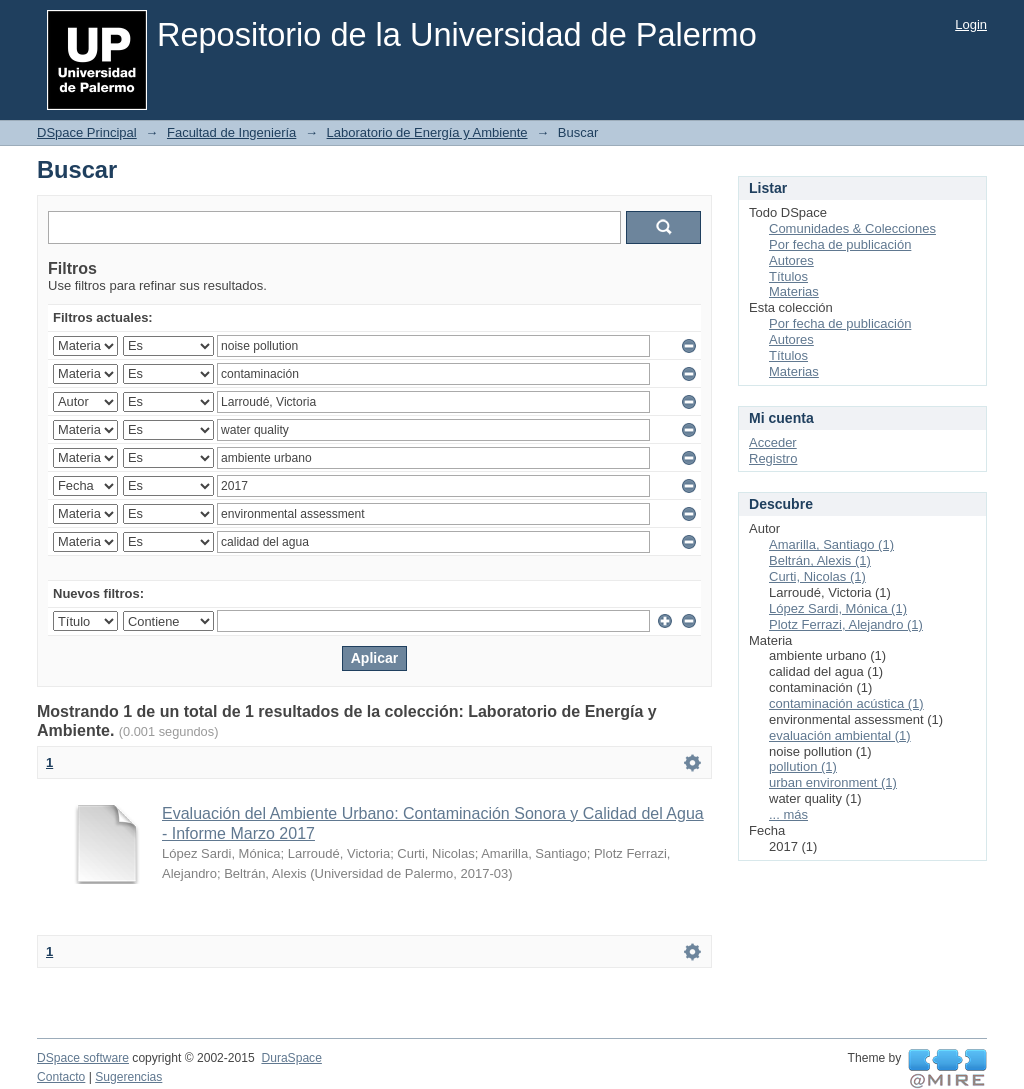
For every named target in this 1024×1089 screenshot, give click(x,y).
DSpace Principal (87, 132)
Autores (791, 260)
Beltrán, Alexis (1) (820, 560)
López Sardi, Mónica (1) (838, 608)
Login (971, 24)
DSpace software (83, 1058)
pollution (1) (803, 766)
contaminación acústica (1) (846, 703)
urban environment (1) (833, 782)
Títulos (788, 276)
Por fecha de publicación (840, 244)
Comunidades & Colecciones (852, 228)
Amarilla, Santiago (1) (831, 544)
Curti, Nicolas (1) (817, 576)
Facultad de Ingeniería (231, 132)
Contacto (61, 1077)
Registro (773, 458)
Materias (794, 291)
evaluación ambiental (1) (840, 735)
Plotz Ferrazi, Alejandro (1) (846, 624)
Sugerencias (128, 1077)
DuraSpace (291, 1058)
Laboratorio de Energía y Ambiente (427, 132)
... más (788, 814)
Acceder (773, 442)
